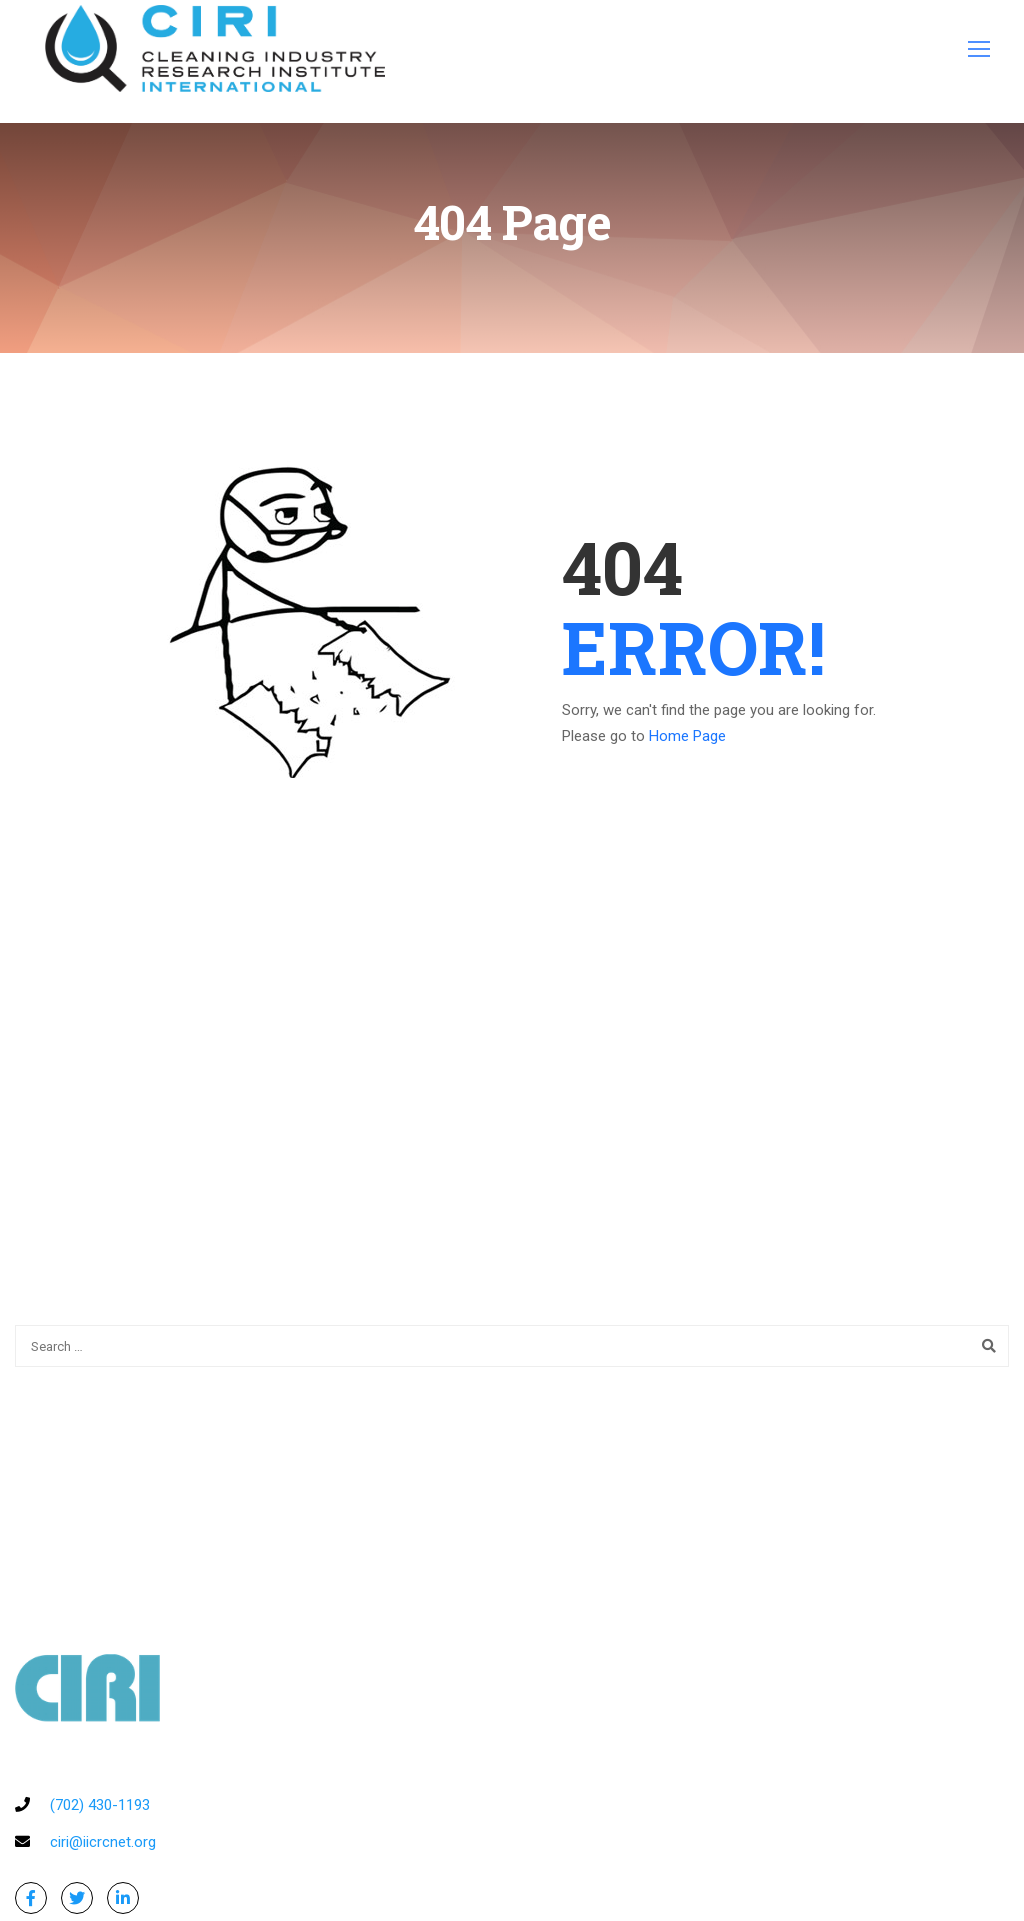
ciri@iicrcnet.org (103, 1842)
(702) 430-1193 (100, 1805)
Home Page (687, 736)
